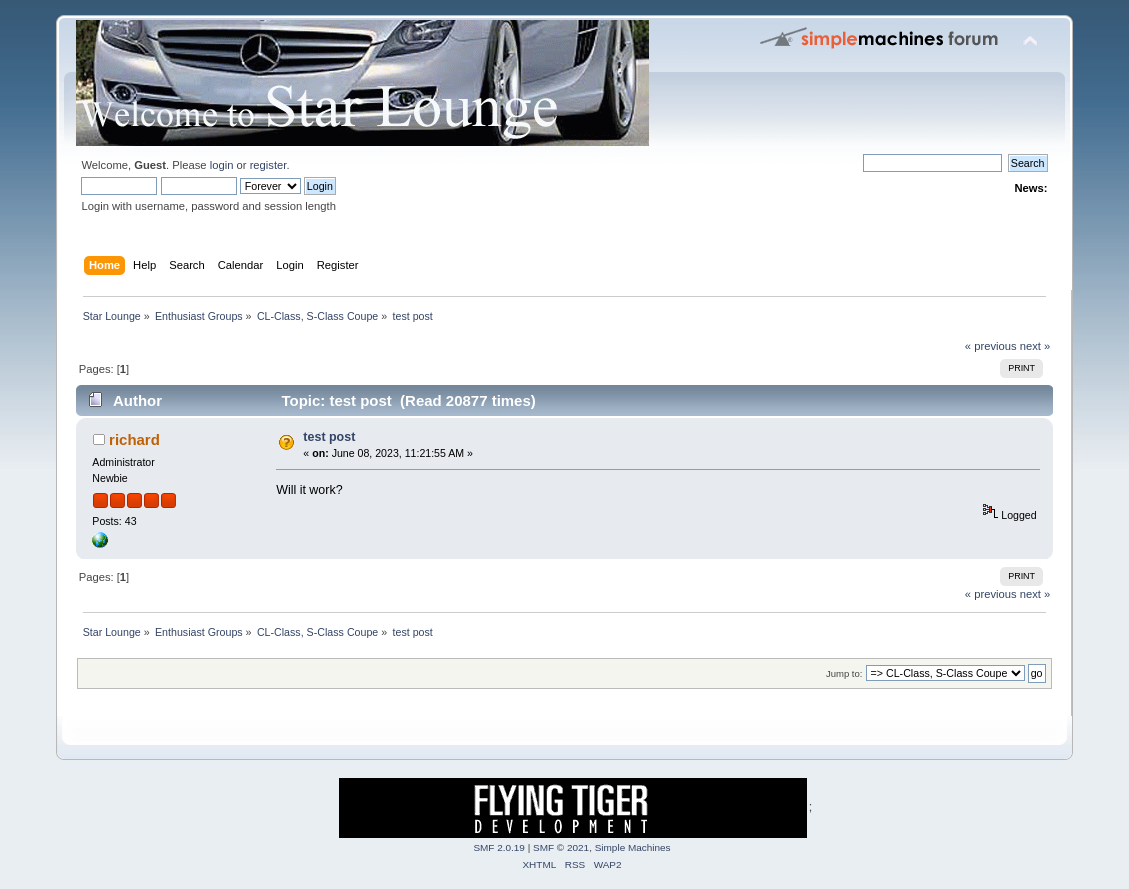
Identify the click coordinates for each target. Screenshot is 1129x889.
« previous (991, 346)
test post (329, 437)
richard (134, 439)
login (222, 165)
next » (1035, 346)
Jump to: (844, 673)
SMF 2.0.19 (499, 847)
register (268, 165)
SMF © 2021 (561, 847)
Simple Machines (633, 847)
